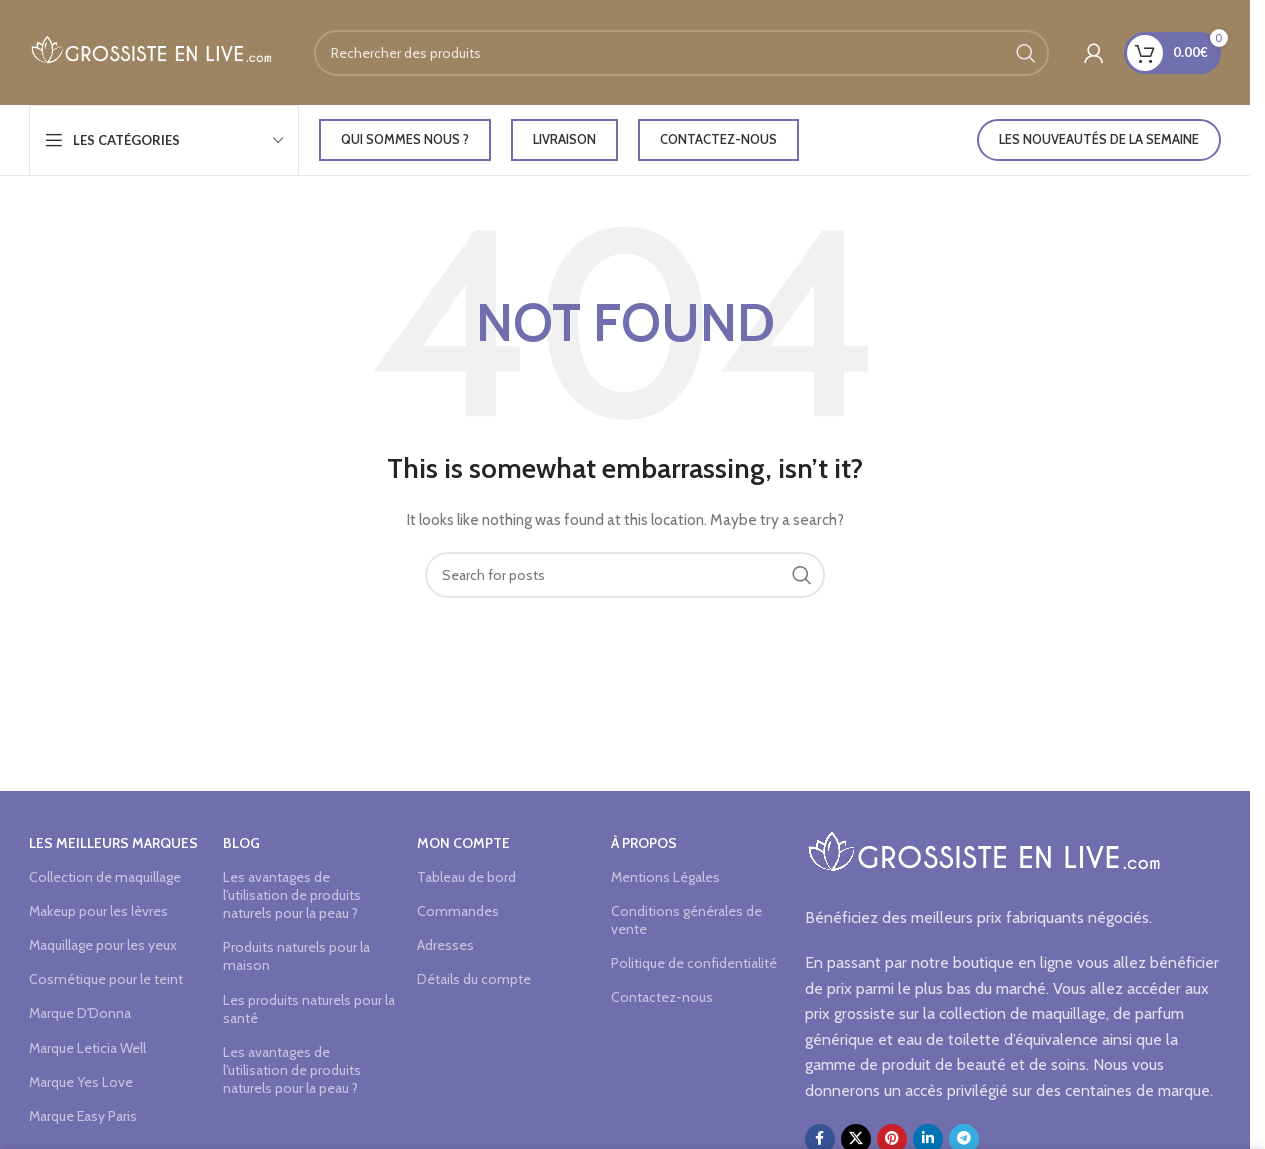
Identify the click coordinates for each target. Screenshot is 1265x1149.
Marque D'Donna (80, 1013)
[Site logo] (151, 51)
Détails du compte (474, 979)
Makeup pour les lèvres (98, 911)
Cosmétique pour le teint (106, 979)
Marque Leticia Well (87, 1048)
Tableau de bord (466, 877)
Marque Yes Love (81, 1082)
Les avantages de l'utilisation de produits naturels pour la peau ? (292, 895)
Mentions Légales (665, 877)
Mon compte (463, 843)
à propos (644, 843)
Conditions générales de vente (686, 920)
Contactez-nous (718, 139)
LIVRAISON (564, 139)
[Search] (681, 53)
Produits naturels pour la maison (296, 956)
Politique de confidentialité (694, 963)
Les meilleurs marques (113, 843)
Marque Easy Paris (83, 1116)
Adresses (445, 945)
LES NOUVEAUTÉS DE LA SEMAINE (1099, 139)
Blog (241, 843)
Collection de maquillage (105, 877)
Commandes (458, 911)
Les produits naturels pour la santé (309, 1009)
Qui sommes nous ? (405, 139)
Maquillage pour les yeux (103, 945)
